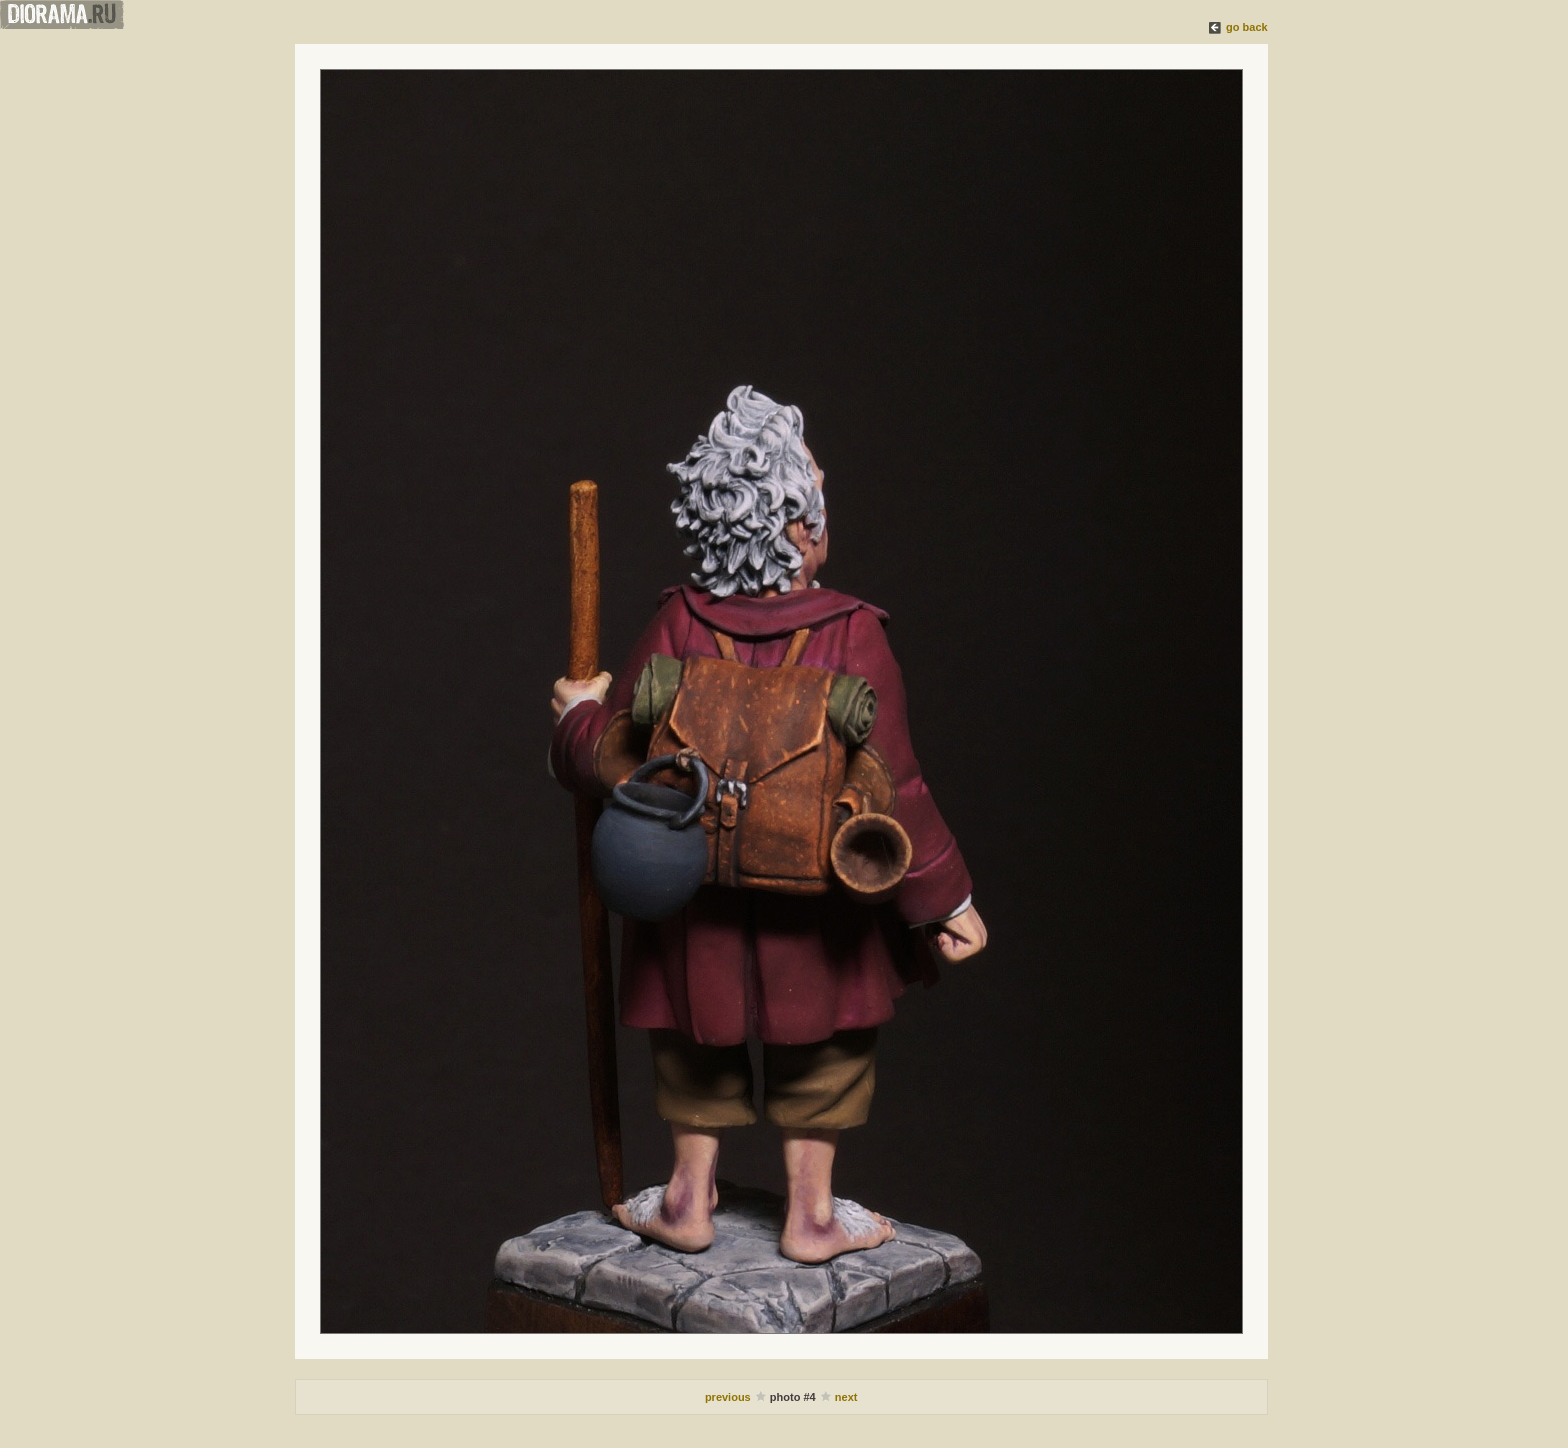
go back (1247, 27)
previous (729, 1397)
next (846, 1397)
